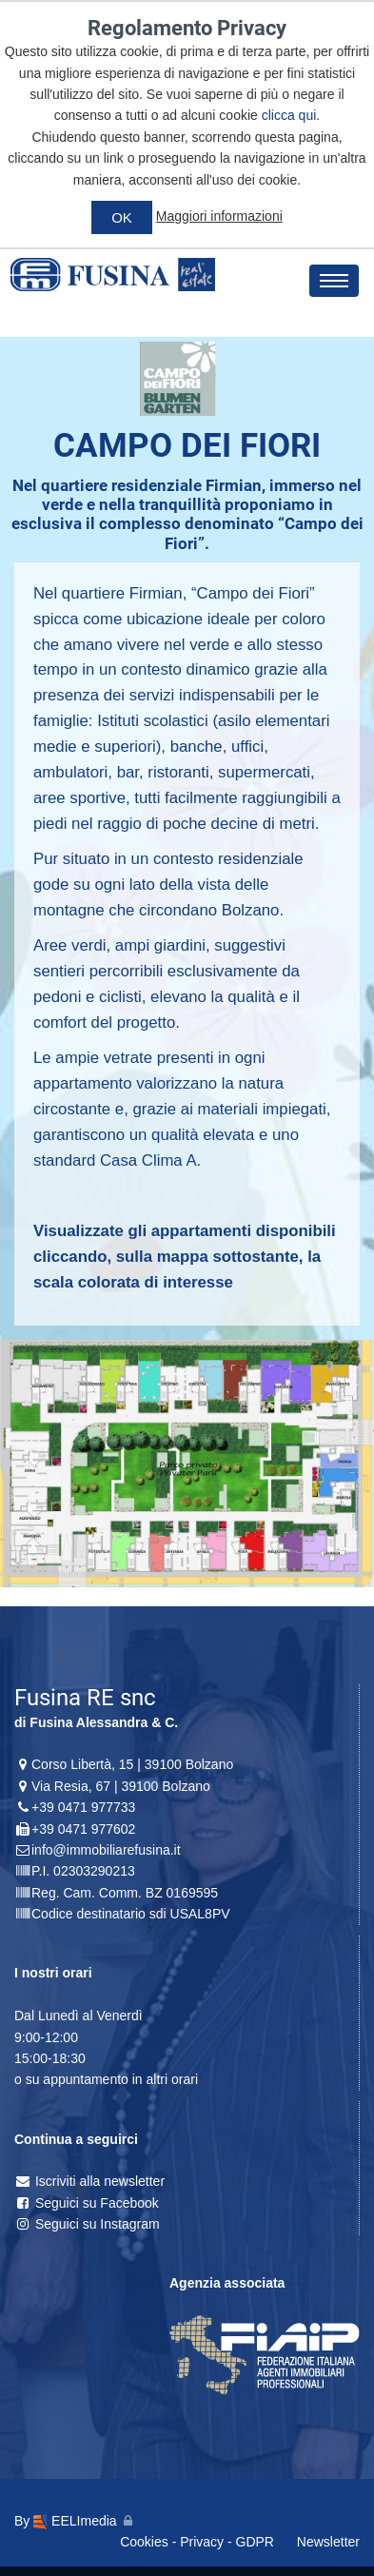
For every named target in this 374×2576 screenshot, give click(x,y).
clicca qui (289, 115)
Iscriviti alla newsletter (89, 2181)
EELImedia (74, 2520)
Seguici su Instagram (87, 2224)
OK (121, 217)
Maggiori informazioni (219, 216)
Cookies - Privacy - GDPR (197, 2541)
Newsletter (328, 2541)
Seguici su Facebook (86, 2203)
